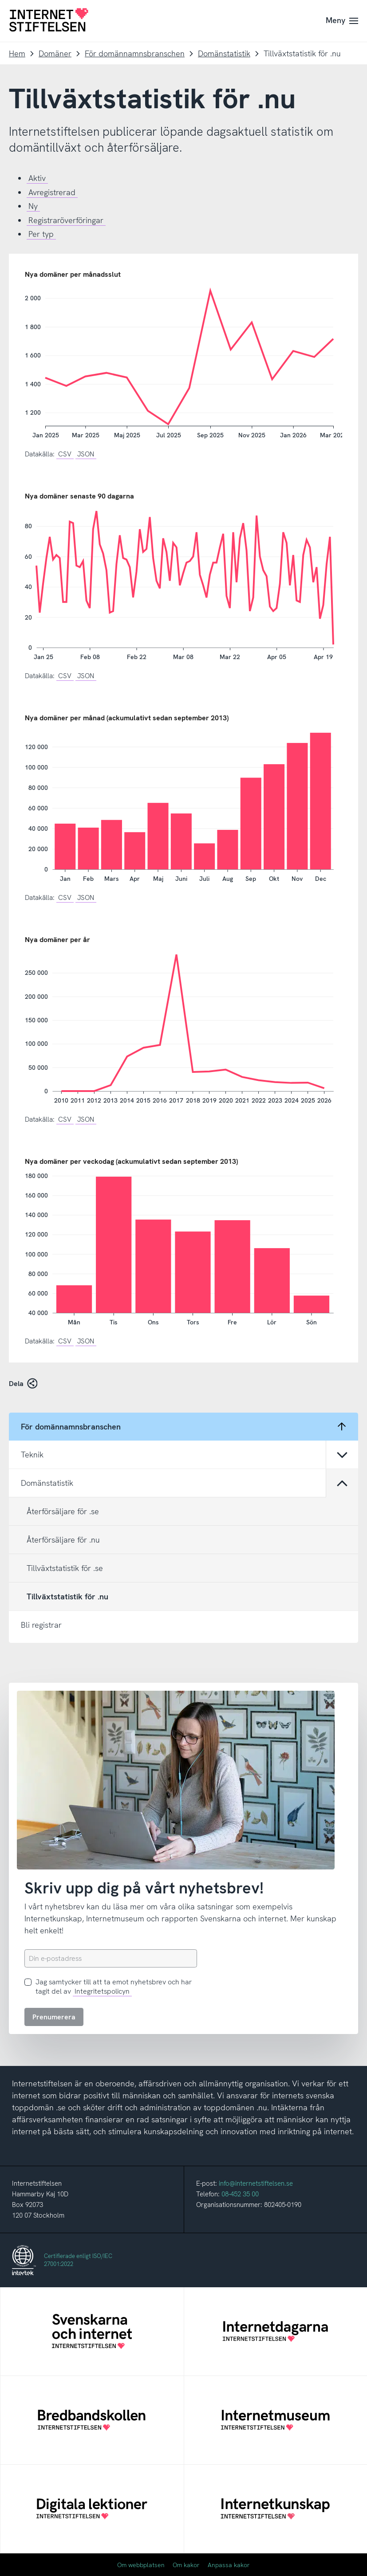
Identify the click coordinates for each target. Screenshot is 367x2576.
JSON (85, 454)
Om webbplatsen (141, 2565)
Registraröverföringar (65, 220)
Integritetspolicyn (102, 1991)
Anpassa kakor (229, 2565)
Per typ (41, 234)
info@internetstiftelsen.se (256, 2183)
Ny (33, 206)
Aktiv (37, 178)
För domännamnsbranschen (135, 53)
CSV (64, 454)
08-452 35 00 (240, 2194)
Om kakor (186, 2565)
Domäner (55, 53)
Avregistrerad (51, 192)
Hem (17, 53)
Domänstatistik (224, 53)
